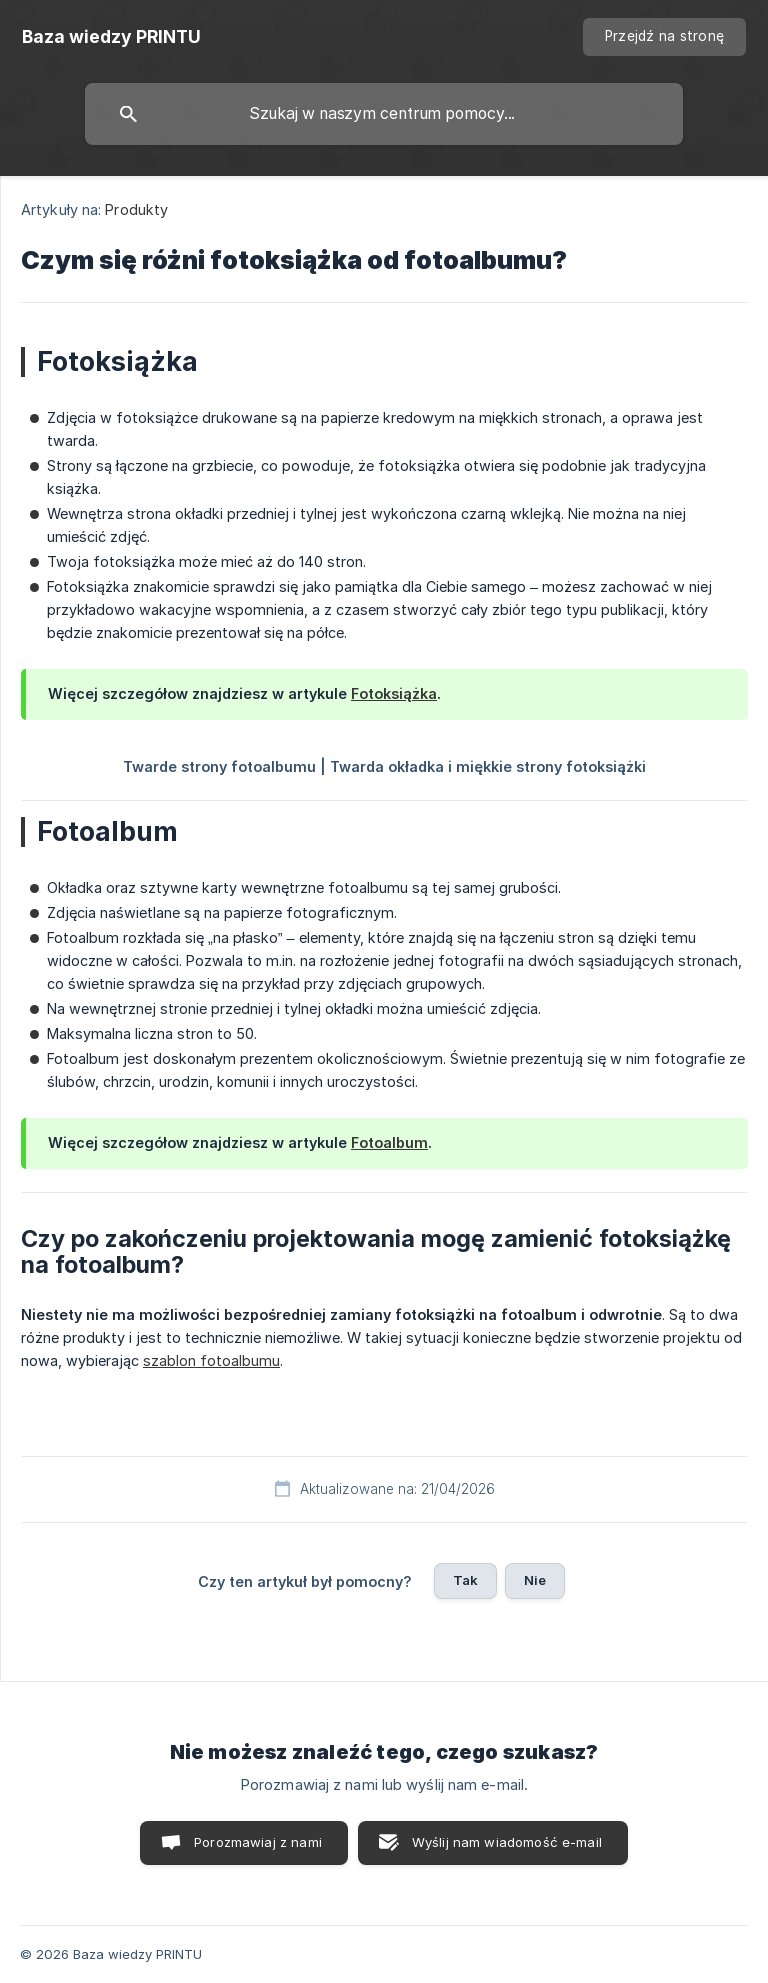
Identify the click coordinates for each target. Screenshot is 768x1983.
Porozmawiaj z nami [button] (258, 1842)
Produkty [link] (136, 209)
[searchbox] (384, 114)
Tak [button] (465, 1580)
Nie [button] (535, 1580)
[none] (111, 37)
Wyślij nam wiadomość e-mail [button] (507, 1842)
